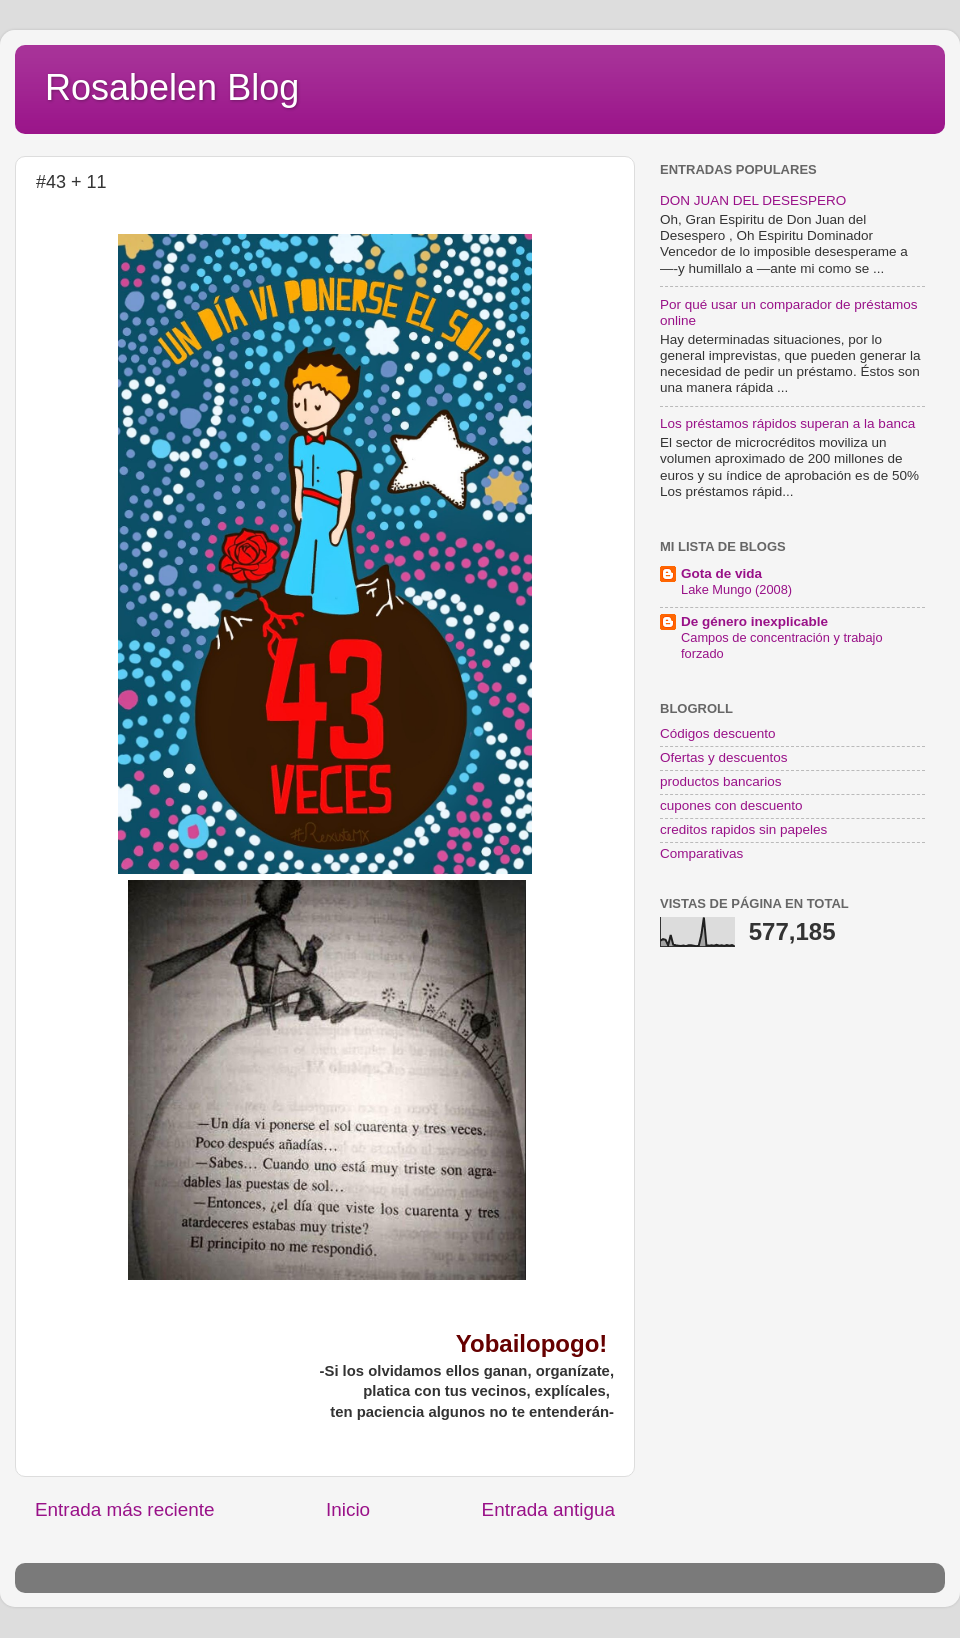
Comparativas (701, 853)
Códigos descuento (718, 733)
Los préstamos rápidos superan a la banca (787, 423)
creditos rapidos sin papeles (743, 829)
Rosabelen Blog (172, 87)
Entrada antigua (548, 1509)
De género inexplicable (754, 621)
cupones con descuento (731, 805)
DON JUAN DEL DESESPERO (753, 200)
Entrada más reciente (125, 1509)
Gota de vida (721, 573)
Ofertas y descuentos (724, 757)
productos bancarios (721, 781)
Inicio (348, 1509)
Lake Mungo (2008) (736, 589)
